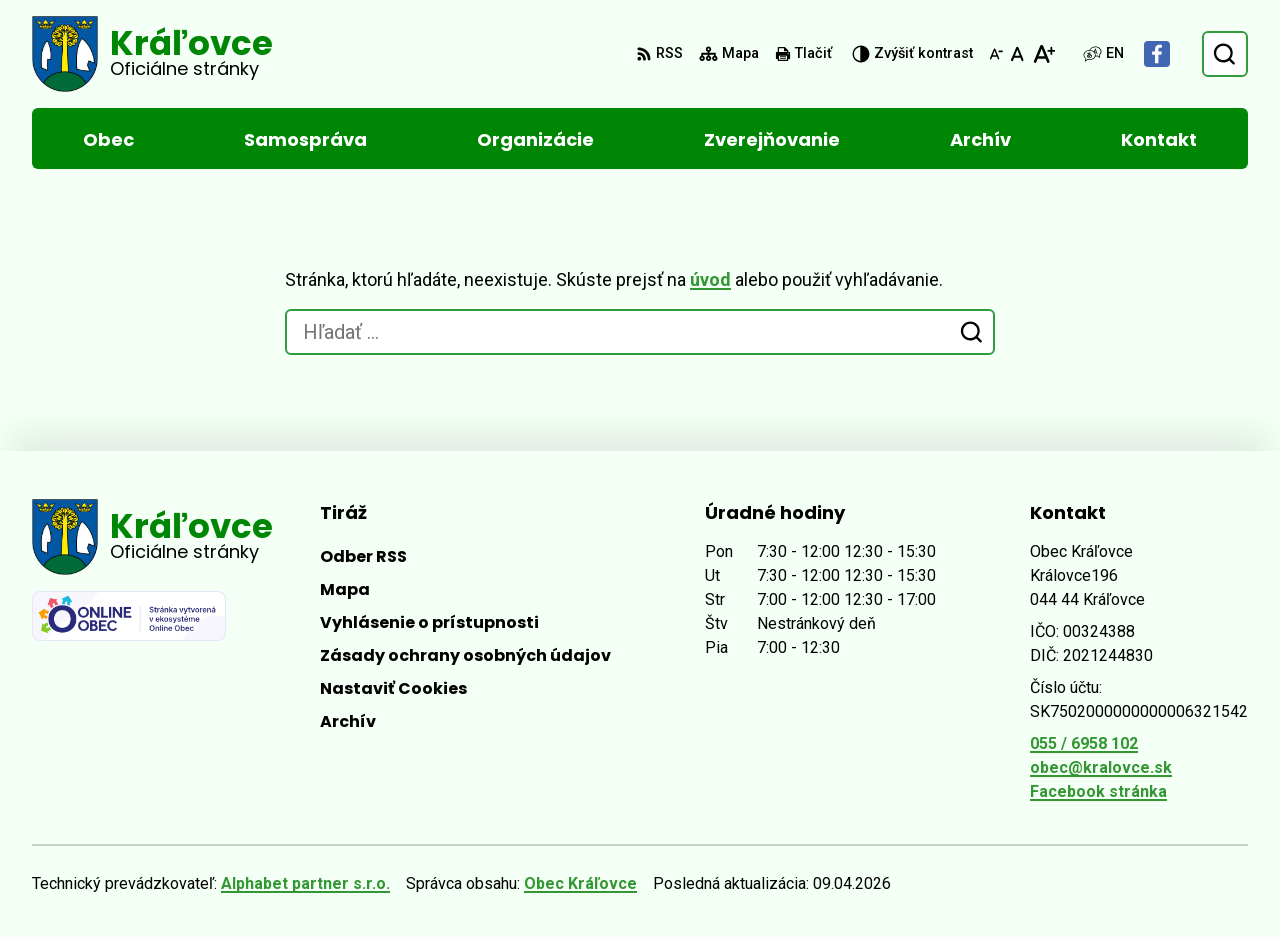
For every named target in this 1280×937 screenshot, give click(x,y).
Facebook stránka (1098, 791)
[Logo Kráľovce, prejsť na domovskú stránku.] (152, 54)
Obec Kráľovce (580, 883)
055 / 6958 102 (1084, 743)
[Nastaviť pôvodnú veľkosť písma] (1017, 54)
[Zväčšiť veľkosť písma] (1043, 54)
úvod (710, 279)
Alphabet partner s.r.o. (305, 883)
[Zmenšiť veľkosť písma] (996, 54)
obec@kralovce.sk (1101, 767)
